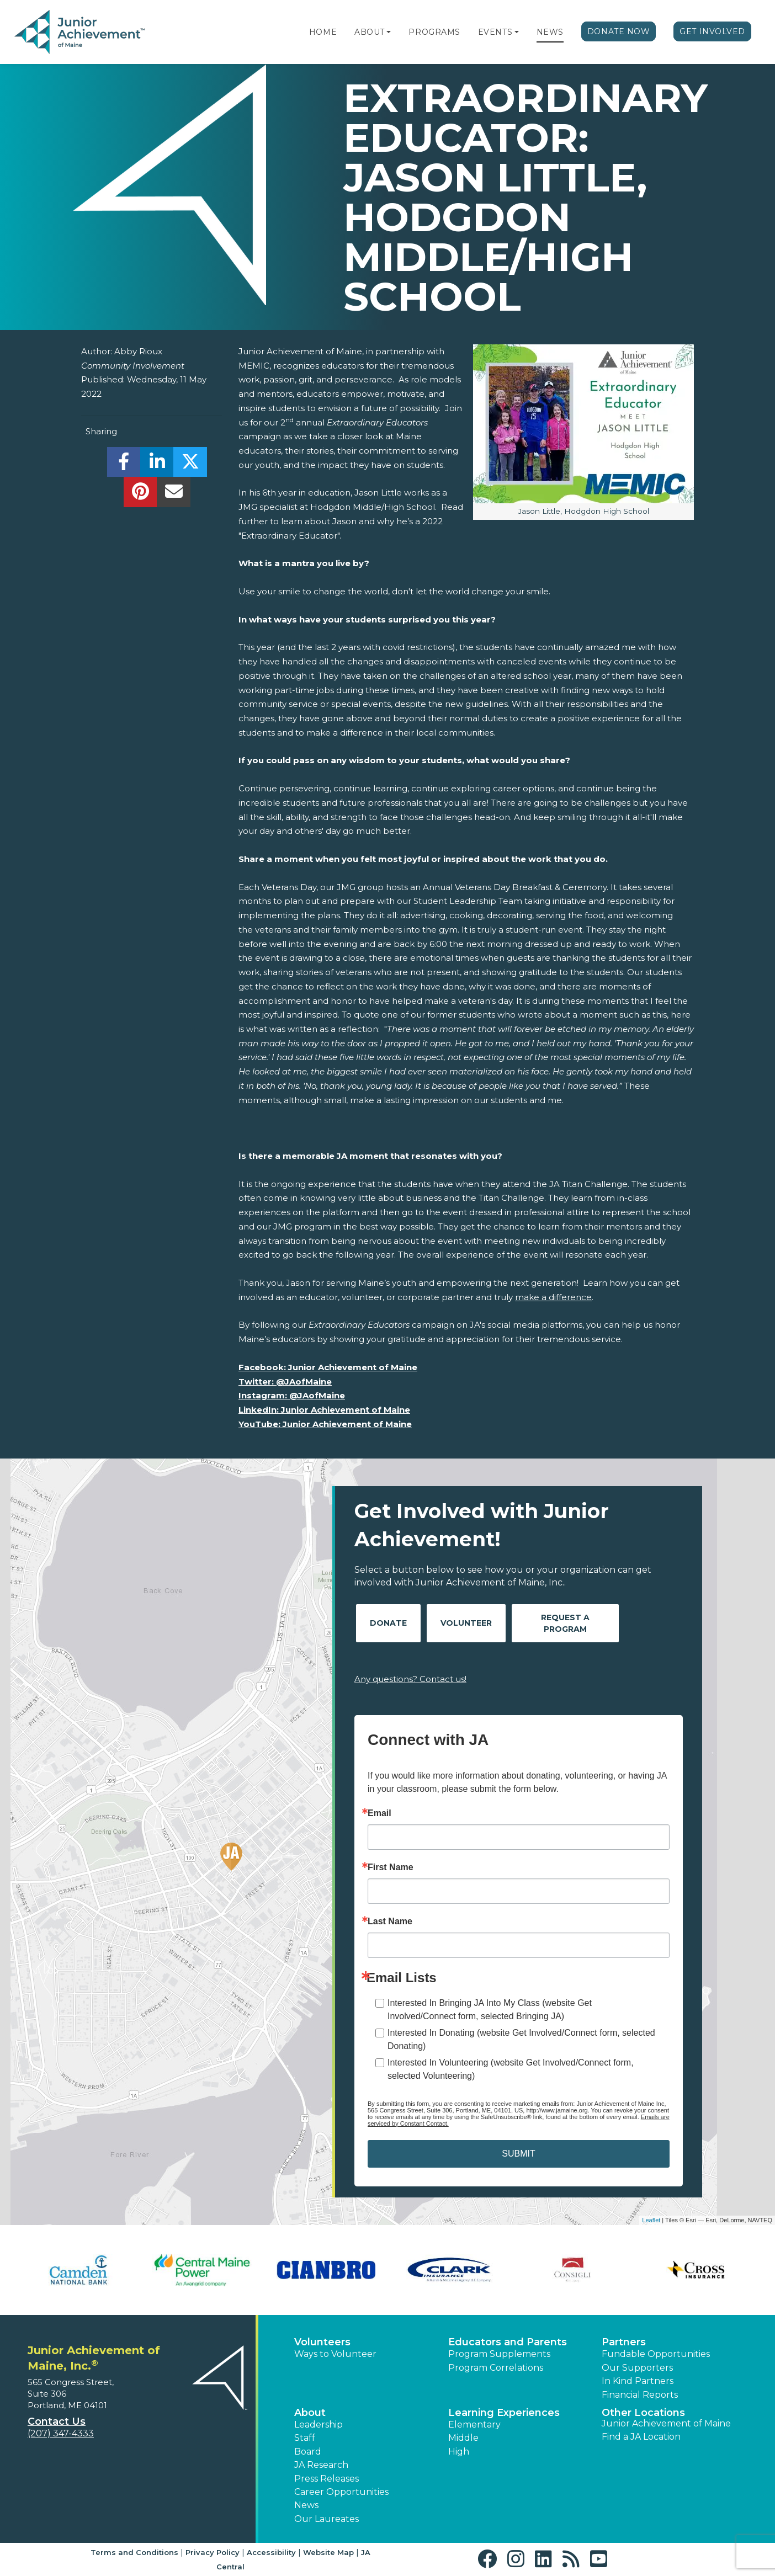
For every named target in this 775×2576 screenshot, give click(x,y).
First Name (390, 1867)
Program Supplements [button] (499, 2354)
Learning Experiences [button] (504, 2413)
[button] (388, 32)
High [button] (458, 2451)
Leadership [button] (318, 2424)
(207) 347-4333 (61, 2433)
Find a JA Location (641, 2436)
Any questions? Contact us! (410, 1679)
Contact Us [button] (57, 2421)
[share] (124, 465)
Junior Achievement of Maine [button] (666, 2423)
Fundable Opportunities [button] (656, 2354)
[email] (173, 494)
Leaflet (651, 2220)
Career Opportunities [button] (341, 2492)
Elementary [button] (474, 2424)
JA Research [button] (321, 2465)
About (369, 32)
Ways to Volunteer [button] (335, 2354)
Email (379, 1813)
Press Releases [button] (326, 2478)
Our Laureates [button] (326, 2519)
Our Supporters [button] (637, 2367)
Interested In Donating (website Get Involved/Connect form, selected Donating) (521, 2039)
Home (323, 32)
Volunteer (466, 1623)
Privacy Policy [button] (212, 2552)
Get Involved (712, 31)
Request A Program (565, 1623)
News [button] (306, 2505)
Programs (434, 32)
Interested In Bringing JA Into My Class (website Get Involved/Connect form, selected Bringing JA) (490, 2009)
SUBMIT (518, 2153)
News (550, 32)
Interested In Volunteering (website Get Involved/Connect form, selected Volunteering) (511, 2069)
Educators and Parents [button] (507, 2342)
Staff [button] (304, 2438)
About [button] (310, 2413)
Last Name (390, 1921)
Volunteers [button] (322, 2342)
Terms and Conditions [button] (134, 2552)
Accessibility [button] (271, 2552)
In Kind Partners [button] (637, 2381)
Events (495, 32)
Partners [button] (624, 2342)
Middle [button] (463, 2438)
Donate (388, 1623)
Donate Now (618, 31)
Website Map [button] (328, 2552)
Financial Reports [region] (640, 2394)
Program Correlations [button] (495, 2367)
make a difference (553, 1297)
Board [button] (307, 2451)
